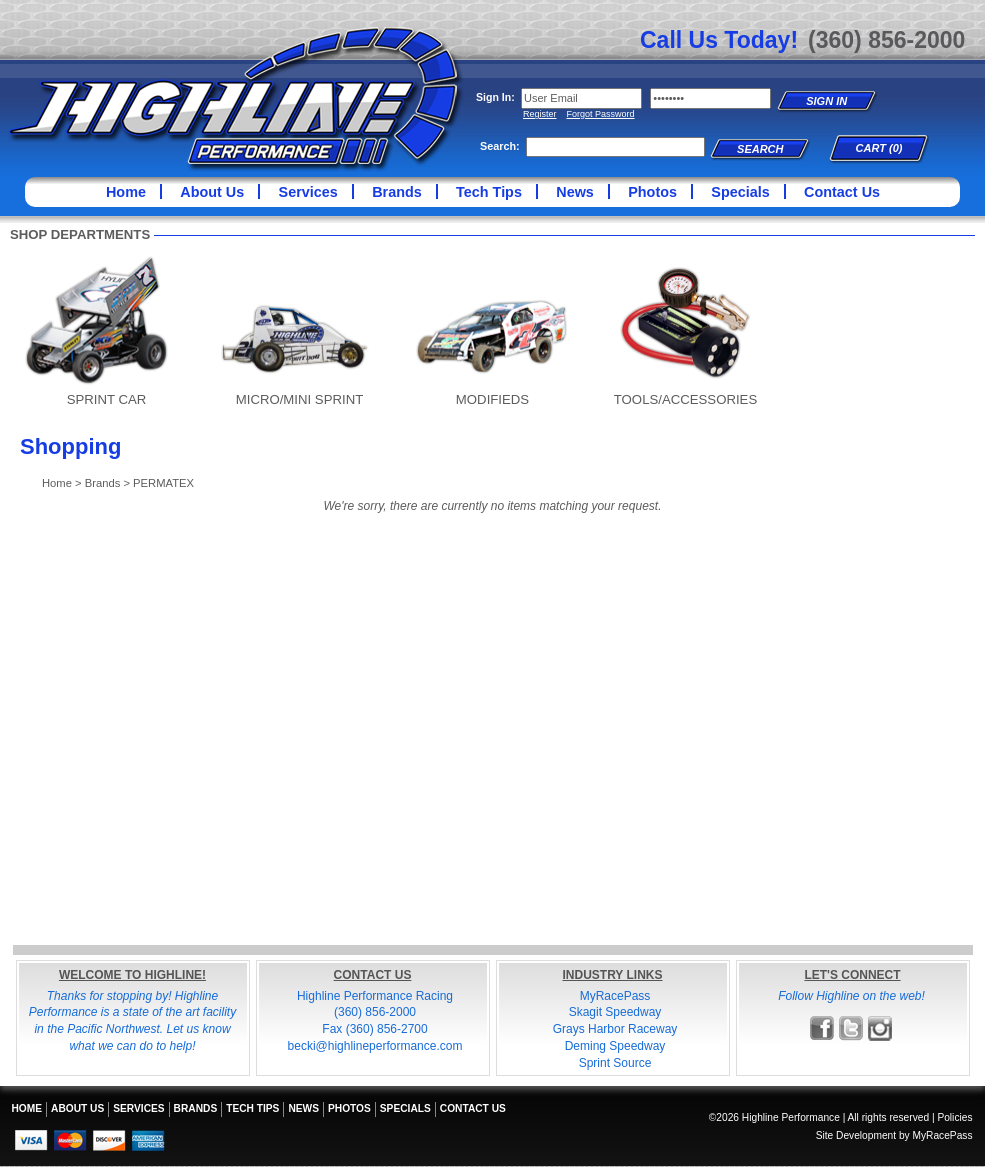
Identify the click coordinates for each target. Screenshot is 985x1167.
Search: (500, 146)
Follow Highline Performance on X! (851, 1028)
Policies (954, 1117)
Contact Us (842, 192)
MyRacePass (615, 996)
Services (308, 192)
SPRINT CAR (107, 399)
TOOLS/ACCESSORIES (685, 399)
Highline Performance (236, 99)
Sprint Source (615, 1063)
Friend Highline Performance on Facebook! (822, 1028)
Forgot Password (601, 114)
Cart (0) (879, 148)
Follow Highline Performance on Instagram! (880, 1028)
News (575, 192)
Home (126, 192)
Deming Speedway (615, 1046)
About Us (212, 192)
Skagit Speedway (615, 1012)
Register (540, 114)
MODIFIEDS (492, 399)
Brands (397, 192)
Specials (740, 192)
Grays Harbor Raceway (615, 1029)
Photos (652, 192)
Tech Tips (489, 192)
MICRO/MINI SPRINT (299, 399)
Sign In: (495, 97)
